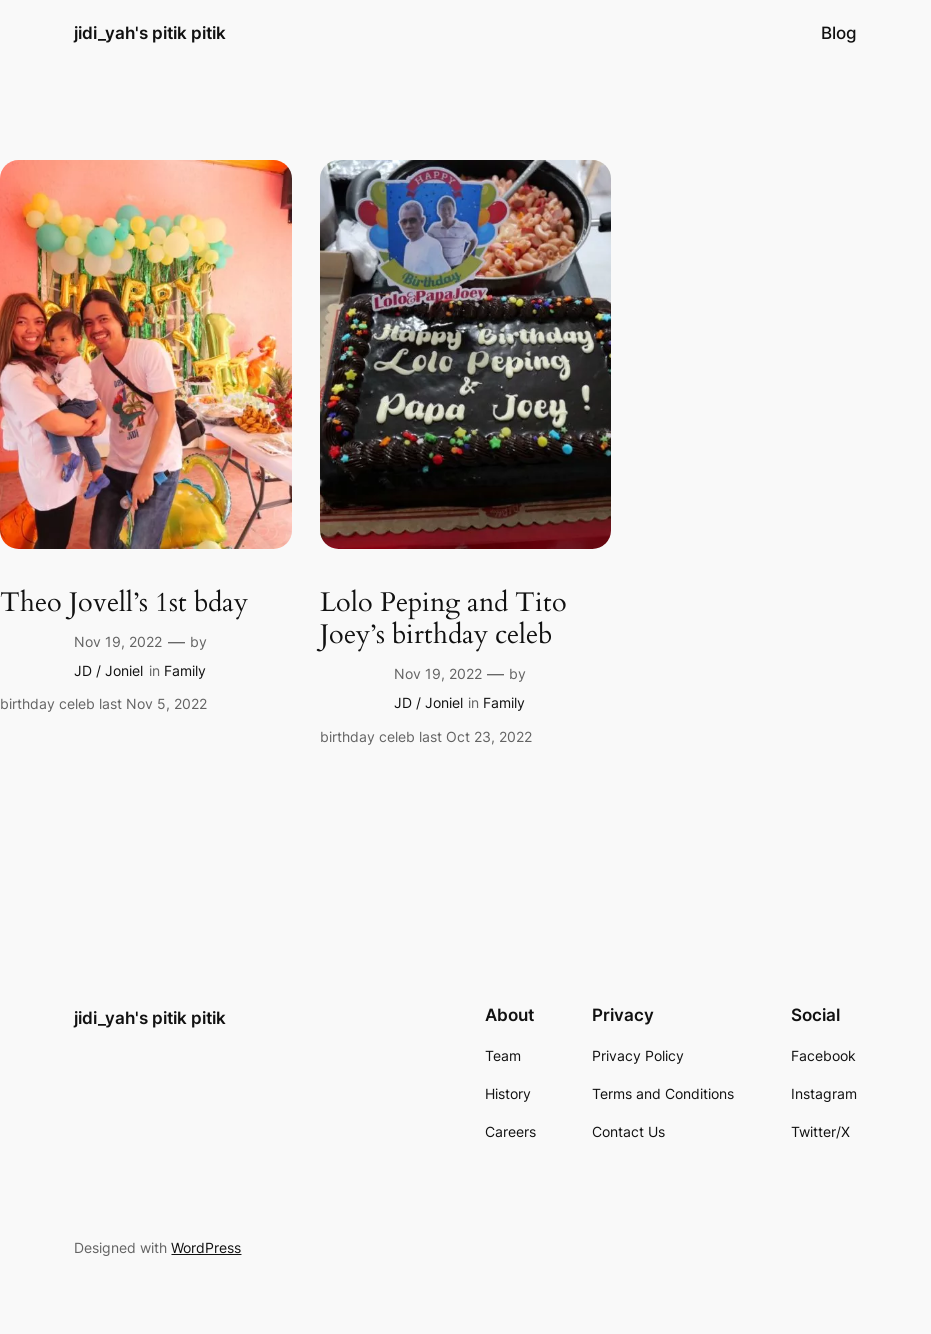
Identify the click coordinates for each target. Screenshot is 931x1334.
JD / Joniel (108, 670)
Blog (839, 33)
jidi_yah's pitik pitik (150, 32)
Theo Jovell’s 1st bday (124, 603)
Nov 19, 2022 (118, 641)
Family (185, 670)
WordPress (206, 1247)
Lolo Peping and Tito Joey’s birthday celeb (443, 619)
